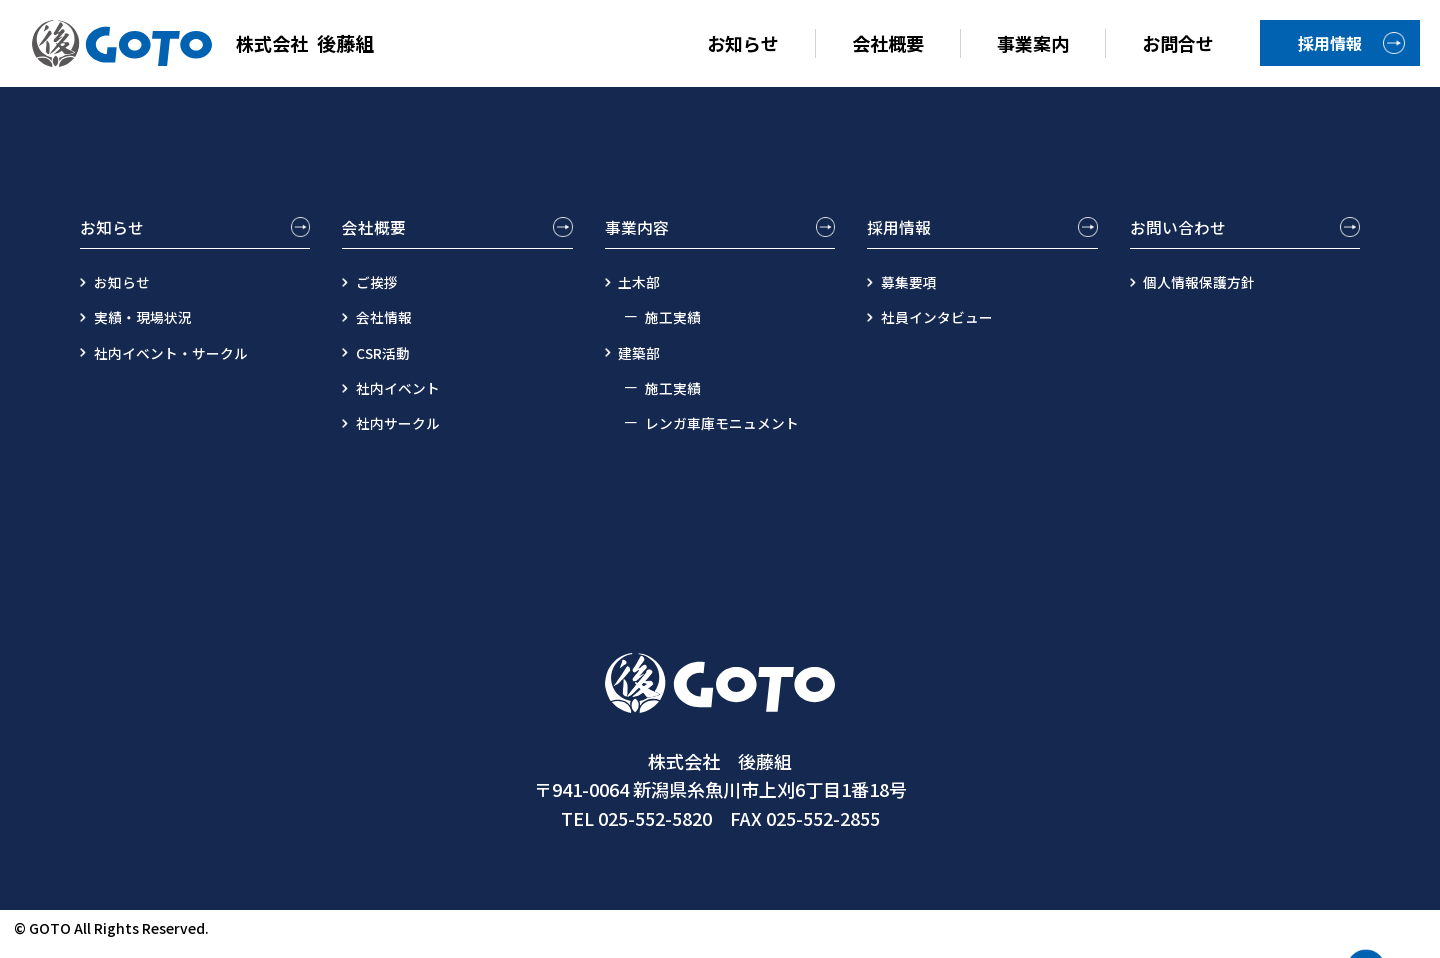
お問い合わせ (1184, 230)
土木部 (645, 294)
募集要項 (915, 294)
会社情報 (390, 329)
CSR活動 (389, 364)
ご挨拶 (382, 294)
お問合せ (1178, 43)
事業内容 (641, 230)
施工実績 (677, 329)
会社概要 (888, 43)
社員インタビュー (947, 329)
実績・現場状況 (152, 329)
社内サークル (406, 434)
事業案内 (1033, 43)
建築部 (645, 364)
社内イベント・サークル (184, 364)
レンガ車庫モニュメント (733, 434)
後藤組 (213, 43)
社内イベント (406, 399)
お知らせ (743, 43)
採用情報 (1330, 43)
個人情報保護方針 (1210, 294)
